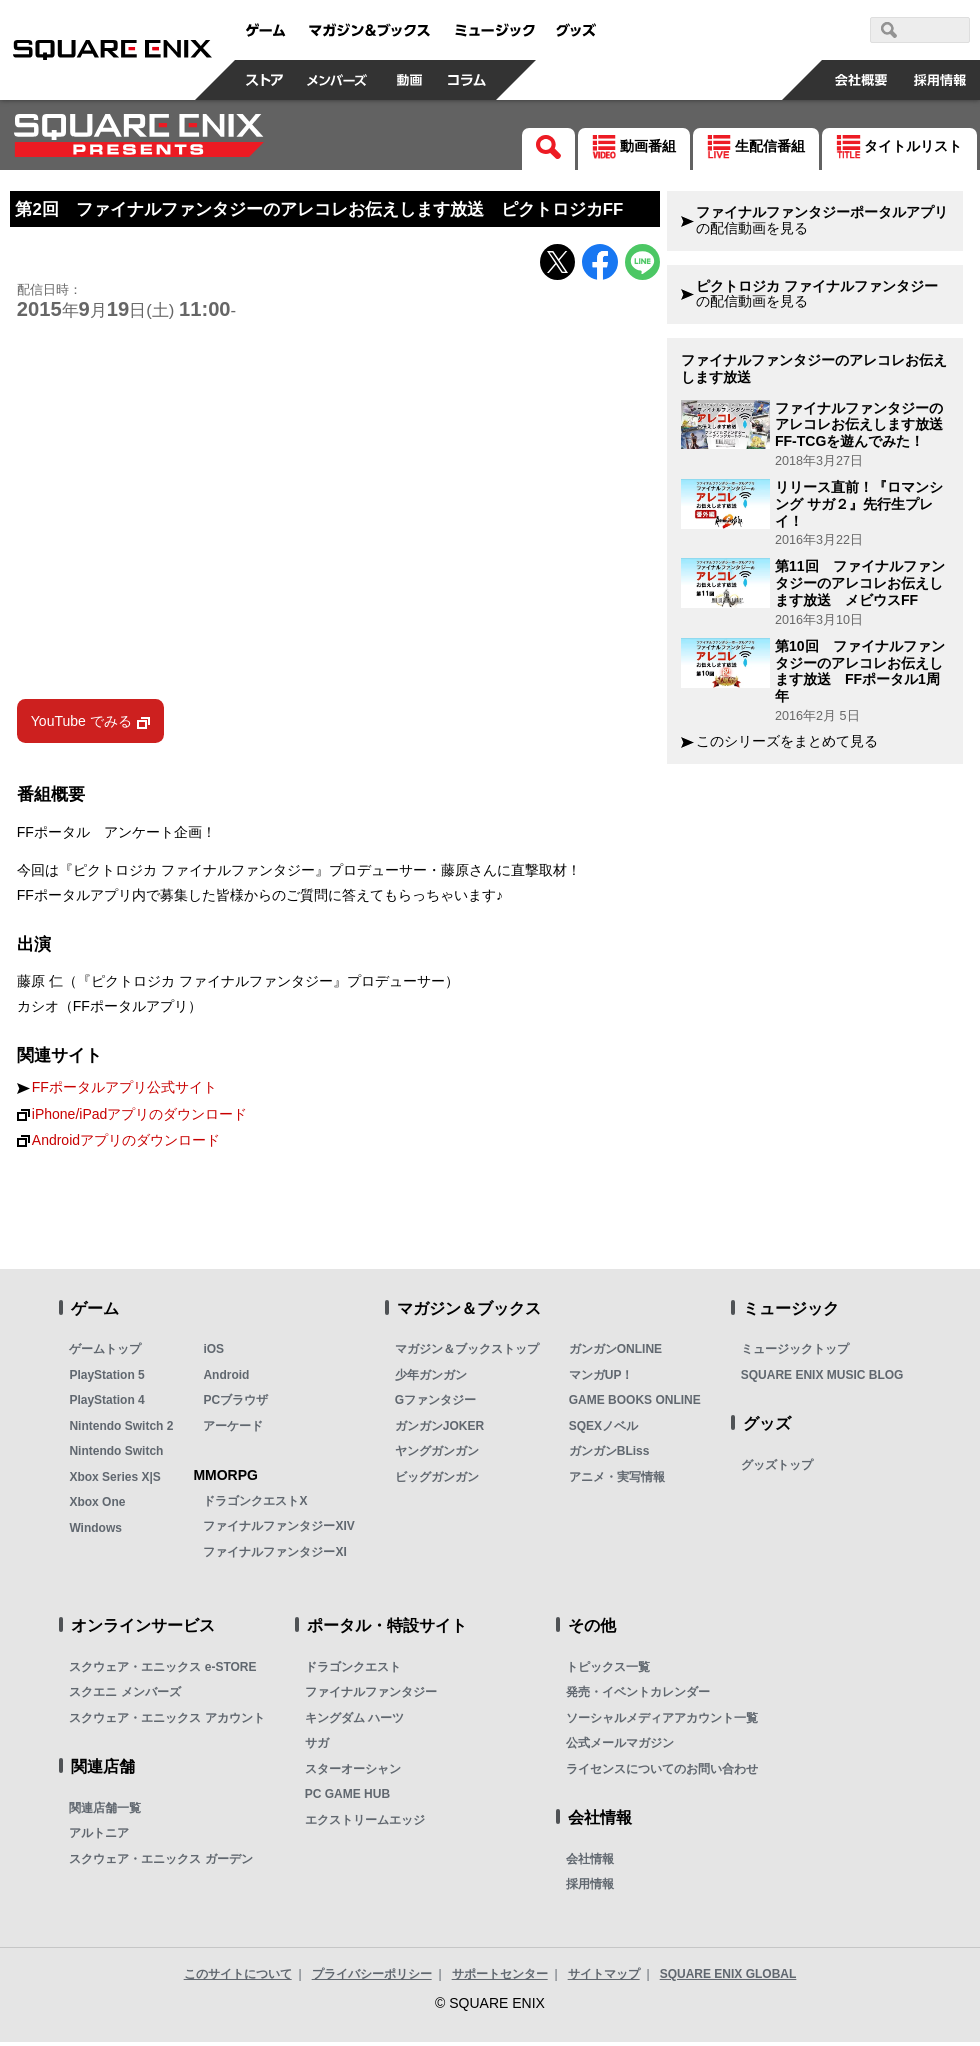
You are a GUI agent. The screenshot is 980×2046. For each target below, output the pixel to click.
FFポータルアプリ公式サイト (124, 1092)
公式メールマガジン (620, 1748)
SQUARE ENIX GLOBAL (728, 1978)
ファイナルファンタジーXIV (278, 1531)
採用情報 (590, 1889)
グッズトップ (777, 1469)
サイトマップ (604, 1978)
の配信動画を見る (822, 220)
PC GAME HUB (347, 1799)
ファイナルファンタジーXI (274, 1556)
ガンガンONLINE (615, 1354)
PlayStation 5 (106, 1379)
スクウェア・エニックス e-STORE (162, 1671)
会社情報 (590, 1863)
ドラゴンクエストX (255, 1505)
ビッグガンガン (437, 1481)
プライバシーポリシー (372, 1978)
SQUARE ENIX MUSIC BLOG (822, 1379)
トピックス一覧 (608, 1671)
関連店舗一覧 (105, 1812)
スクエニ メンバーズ (124, 1697)
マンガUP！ (601, 1379)
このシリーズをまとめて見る (787, 741)
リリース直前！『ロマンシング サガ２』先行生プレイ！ (859, 504)
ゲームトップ (105, 1354)
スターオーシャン (353, 1773)
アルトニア (99, 1838)
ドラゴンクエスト (353, 1671)
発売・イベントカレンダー (638, 1697)
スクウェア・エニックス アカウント (166, 1722)
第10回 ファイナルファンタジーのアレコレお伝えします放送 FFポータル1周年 (860, 671)
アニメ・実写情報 (617, 1481)
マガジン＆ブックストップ (467, 1354)
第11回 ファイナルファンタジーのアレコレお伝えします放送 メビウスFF (860, 583)
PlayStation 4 (106, 1405)
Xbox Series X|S (114, 1481)
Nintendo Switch (116, 1456)
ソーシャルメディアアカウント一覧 (662, 1722)
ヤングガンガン (437, 1456)
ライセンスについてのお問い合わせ (662, 1773)
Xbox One (97, 1507)
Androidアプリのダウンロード (126, 1144)
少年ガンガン (431, 1379)
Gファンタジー (435, 1405)
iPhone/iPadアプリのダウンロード (140, 1118)
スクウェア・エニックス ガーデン (160, 1863)
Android (226, 1379)
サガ (317, 1748)
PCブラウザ (235, 1405)
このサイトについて (238, 1978)
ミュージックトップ (795, 1354)
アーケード (233, 1430)
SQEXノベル (603, 1430)
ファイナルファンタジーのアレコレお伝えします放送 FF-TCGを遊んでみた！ (866, 425)
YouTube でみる (81, 726)
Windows (95, 1532)
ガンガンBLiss (609, 1456)
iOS (213, 1354)
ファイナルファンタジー (371, 1697)
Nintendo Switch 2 (121, 1430)
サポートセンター (500, 1978)
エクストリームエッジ (365, 1824)
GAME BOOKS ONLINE (635, 1405)
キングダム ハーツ (354, 1722)
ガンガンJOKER (439, 1430)
